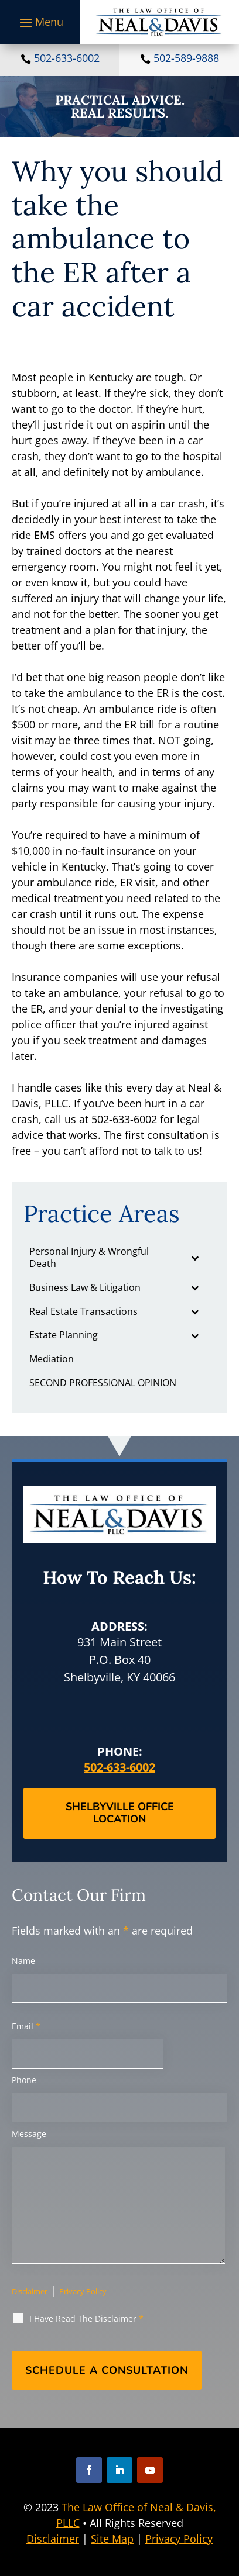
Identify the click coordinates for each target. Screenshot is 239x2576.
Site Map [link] (112, 2539)
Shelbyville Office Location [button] (120, 1813)
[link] (159, 22)
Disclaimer (29, 2291)
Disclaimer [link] (52, 2539)
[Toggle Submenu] (195, 1257)
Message (29, 2133)
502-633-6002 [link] (67, 58)
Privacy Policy (83, 2291)
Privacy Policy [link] (179, 2539)
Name (23, 1960)
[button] (39, 22)
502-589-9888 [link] (186, 58)
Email (26, 2026)
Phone (24, 2079)
